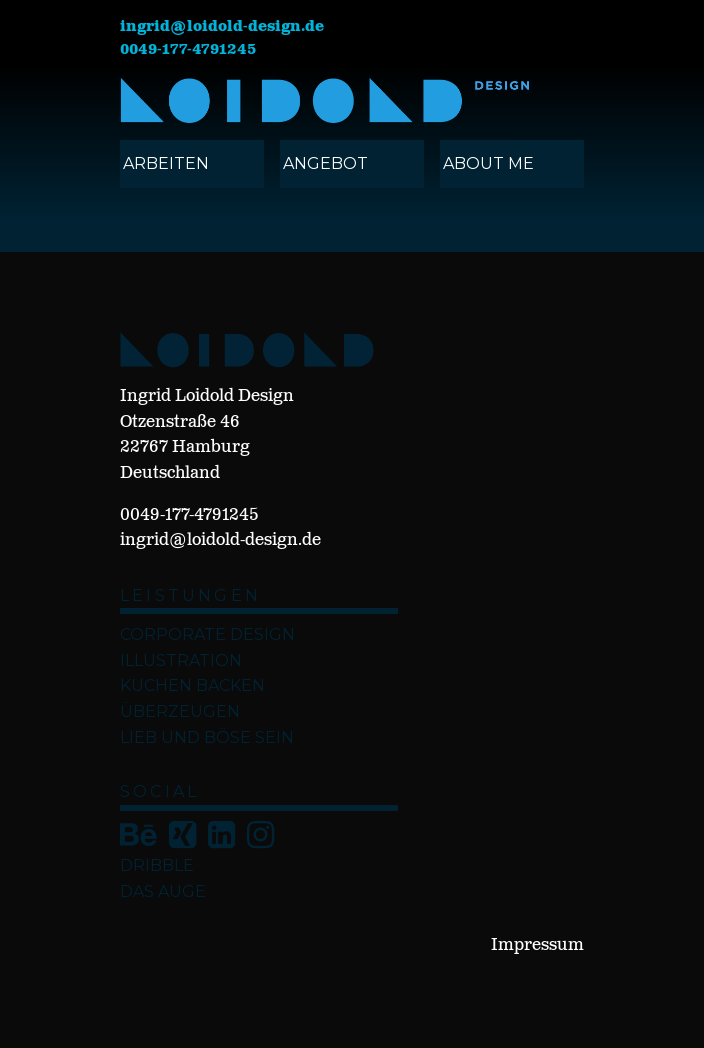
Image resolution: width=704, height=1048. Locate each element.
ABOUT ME (488, 163)
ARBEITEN (166, 163)
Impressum (537, 946)
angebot (325, 163)
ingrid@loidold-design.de (222, 27)
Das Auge (163, 891)
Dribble (157, 865)
